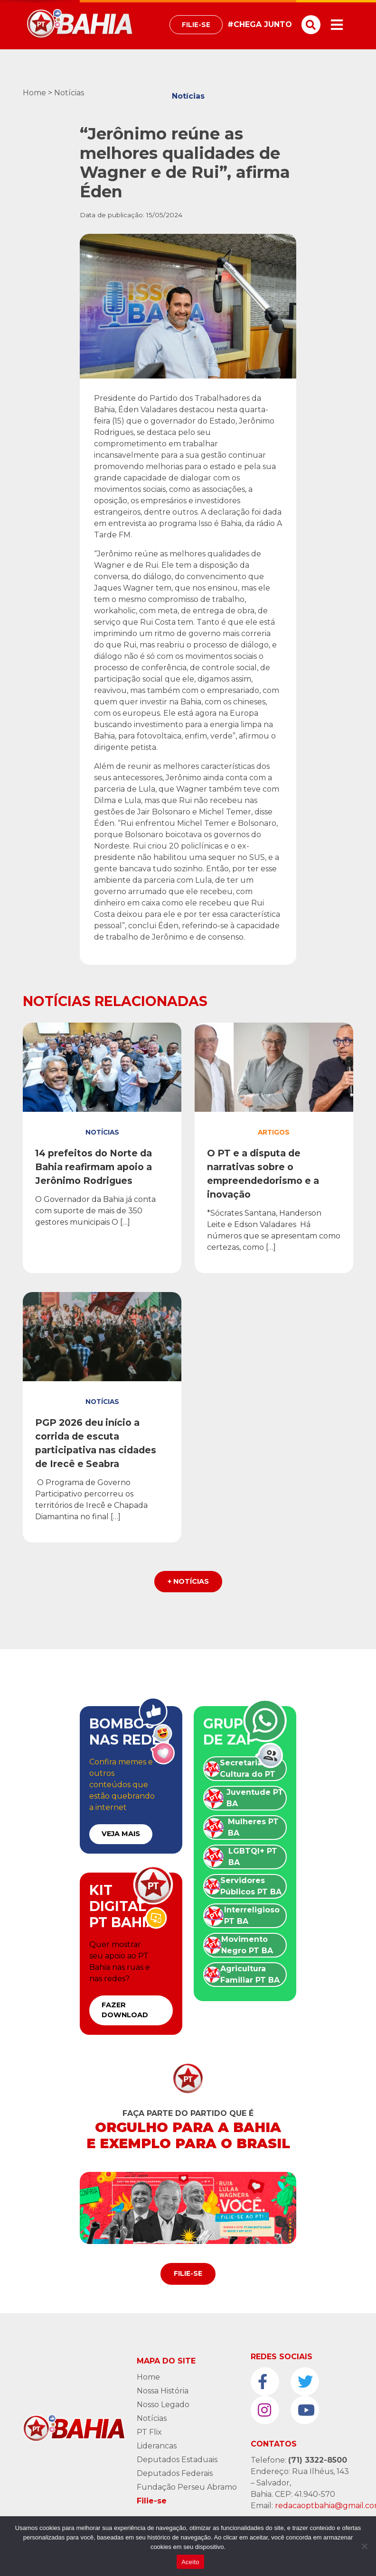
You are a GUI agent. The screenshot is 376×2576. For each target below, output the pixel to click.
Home (34, 92)
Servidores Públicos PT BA (251, 1886)
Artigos (274, 1132)
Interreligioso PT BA (252, 1915)
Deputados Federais (175, 2473)
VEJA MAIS (121, 1833)
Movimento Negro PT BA (247, 1945)
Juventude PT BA (254, 1798)
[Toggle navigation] (336, 25)
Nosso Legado (163, 2404)
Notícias (69, 92)
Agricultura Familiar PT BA (250, 1974)
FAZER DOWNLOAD (125, 2010)
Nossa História (162, 2390)
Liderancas (157, 2445)
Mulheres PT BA (253, 1827)
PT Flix (149, 2432)
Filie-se (196, 24)
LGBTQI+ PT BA (252, 1857)
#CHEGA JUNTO (259, 24)
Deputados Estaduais (177, 2459)
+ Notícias (188, 1581)
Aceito (190, 2562)
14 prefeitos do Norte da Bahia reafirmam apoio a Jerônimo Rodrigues (93, 1166)
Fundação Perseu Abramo (187, 2487)
